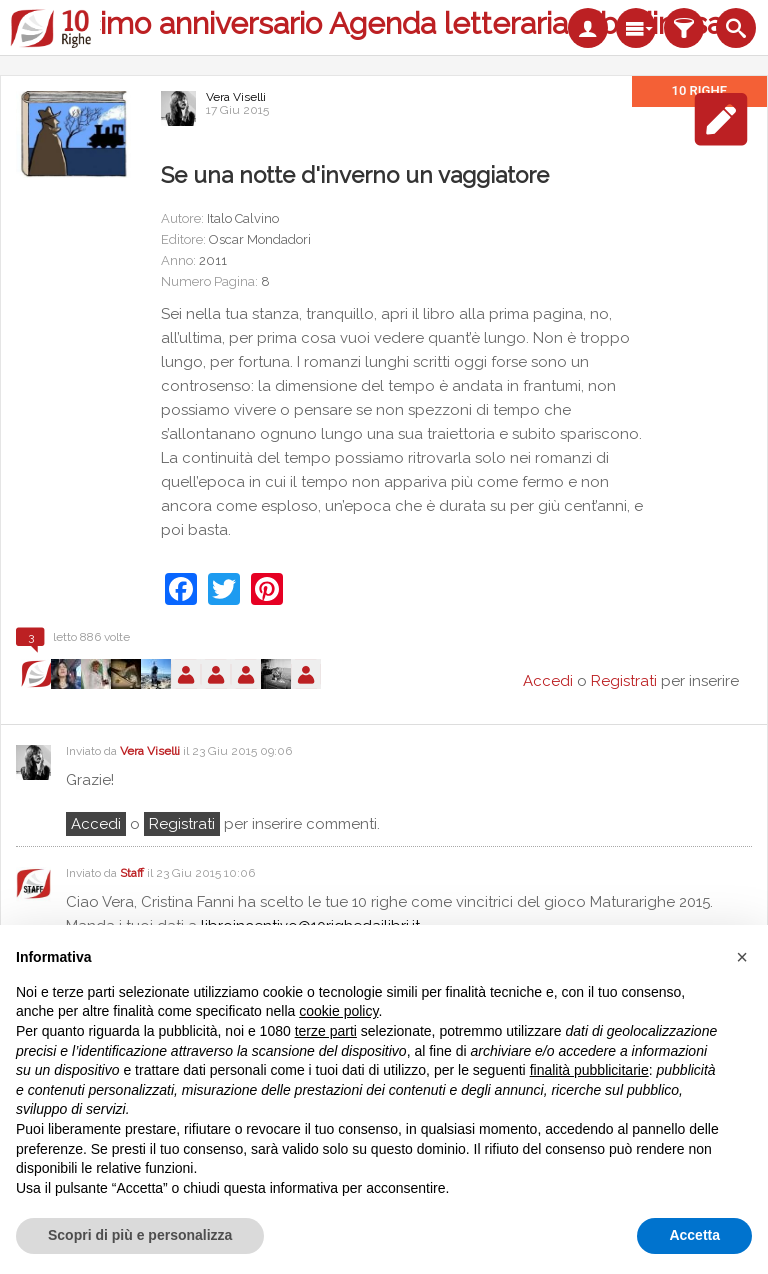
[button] (742, 957)
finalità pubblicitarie (589, 1070)
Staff (132, 873)
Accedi (96, 824)
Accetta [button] (694, 1235)
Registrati (624, 681)
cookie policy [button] (338, 1011)
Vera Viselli (236, 97)
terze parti (326, 1031)
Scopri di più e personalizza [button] (140, 1235)
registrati (182, 824)
